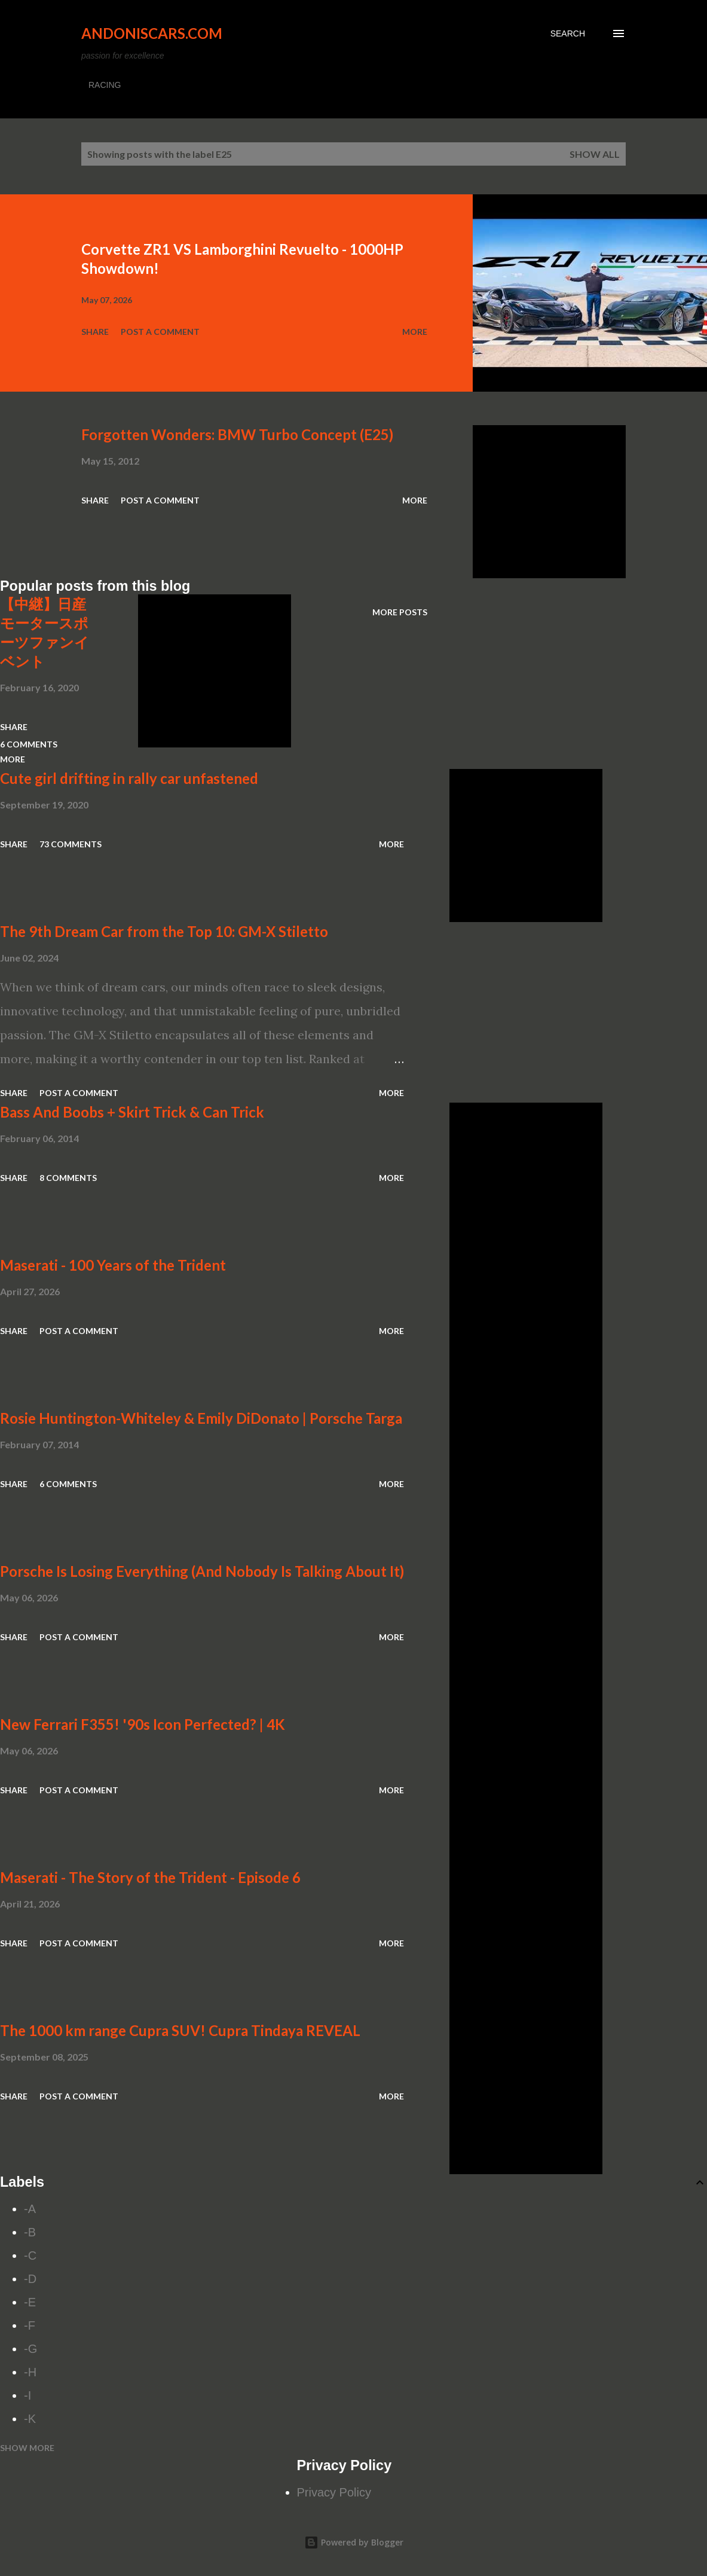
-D (30, 2278)
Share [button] (95, 331)
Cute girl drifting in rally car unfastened (129, 778)
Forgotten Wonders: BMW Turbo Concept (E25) (237, 434)
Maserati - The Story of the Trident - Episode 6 (150, 1877)
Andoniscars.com (151, 33)
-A (30, 2208)
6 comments (68, 1484)
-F (29, 2325)
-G (30, 2348)
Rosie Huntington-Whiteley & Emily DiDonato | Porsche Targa (201, 1418)
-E (30, 2302)
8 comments (68, 1178)
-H (30, 2372)
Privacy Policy (334, 2492)
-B (30, 2232)
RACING (104, 85)
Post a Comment (160, 331)
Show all (595, 154)
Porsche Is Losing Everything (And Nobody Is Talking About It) (202, 1571)
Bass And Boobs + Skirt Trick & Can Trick (132, 1112)
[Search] (567, 33)
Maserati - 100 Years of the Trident (113, 1265)
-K (30, 2418)
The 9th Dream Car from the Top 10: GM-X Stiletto (164, 931)
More (414, 331)
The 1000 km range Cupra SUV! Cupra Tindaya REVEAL (180, 2030)
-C (30, 2255)
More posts (399, 612)
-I (27, 2395)
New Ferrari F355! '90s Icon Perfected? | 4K (142, 1724)
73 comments (70, 844)
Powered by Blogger (353, 2542)
